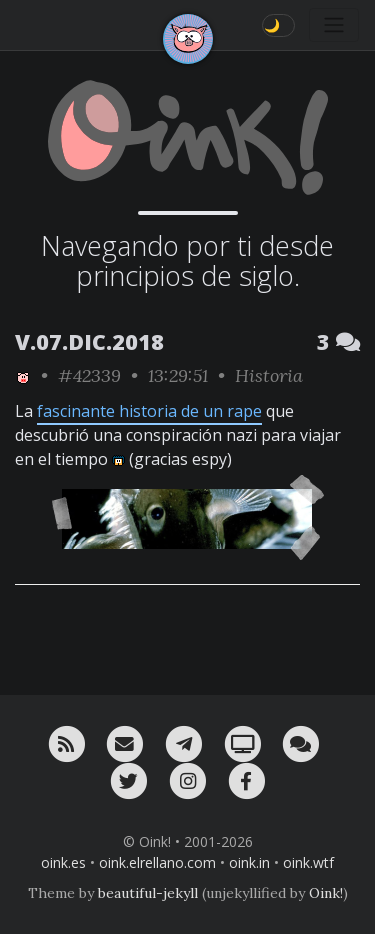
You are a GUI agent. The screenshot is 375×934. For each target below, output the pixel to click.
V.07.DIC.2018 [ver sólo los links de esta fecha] (89, 341)
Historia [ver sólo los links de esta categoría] (269, 375)
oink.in (249, 862)
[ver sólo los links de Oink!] (23, 375)
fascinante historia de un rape (149, 411)
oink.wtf (308, 862)
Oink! (326, 893)
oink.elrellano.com (157, 862)
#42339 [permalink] (89, 375)
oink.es (63, 862)
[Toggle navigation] (334, 25)
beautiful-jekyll (148, 893)
